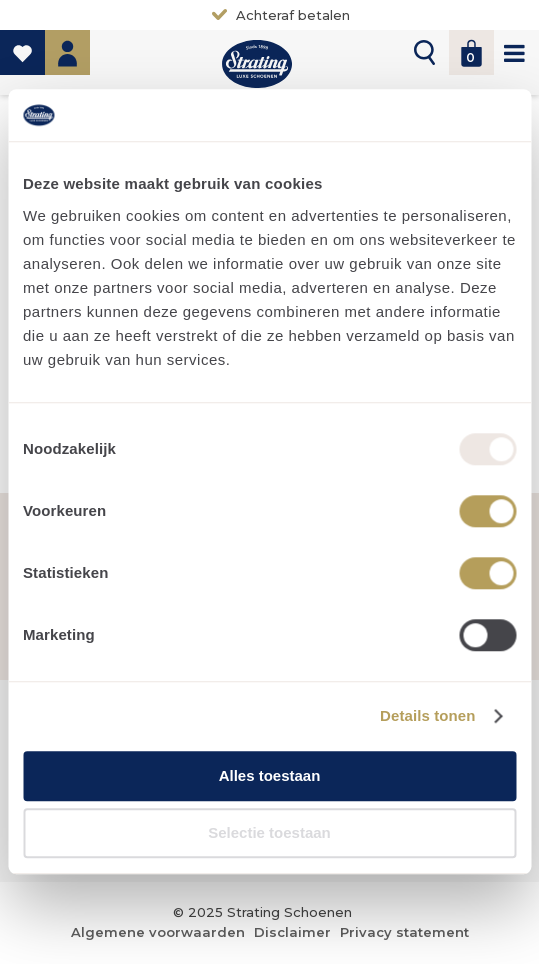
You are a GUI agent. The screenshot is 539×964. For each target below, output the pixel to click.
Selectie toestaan (269, 833)
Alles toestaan (270, 775)
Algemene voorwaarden (158, 932)
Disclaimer (292, 932)
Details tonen (427, 716)
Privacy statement (404, 932)
